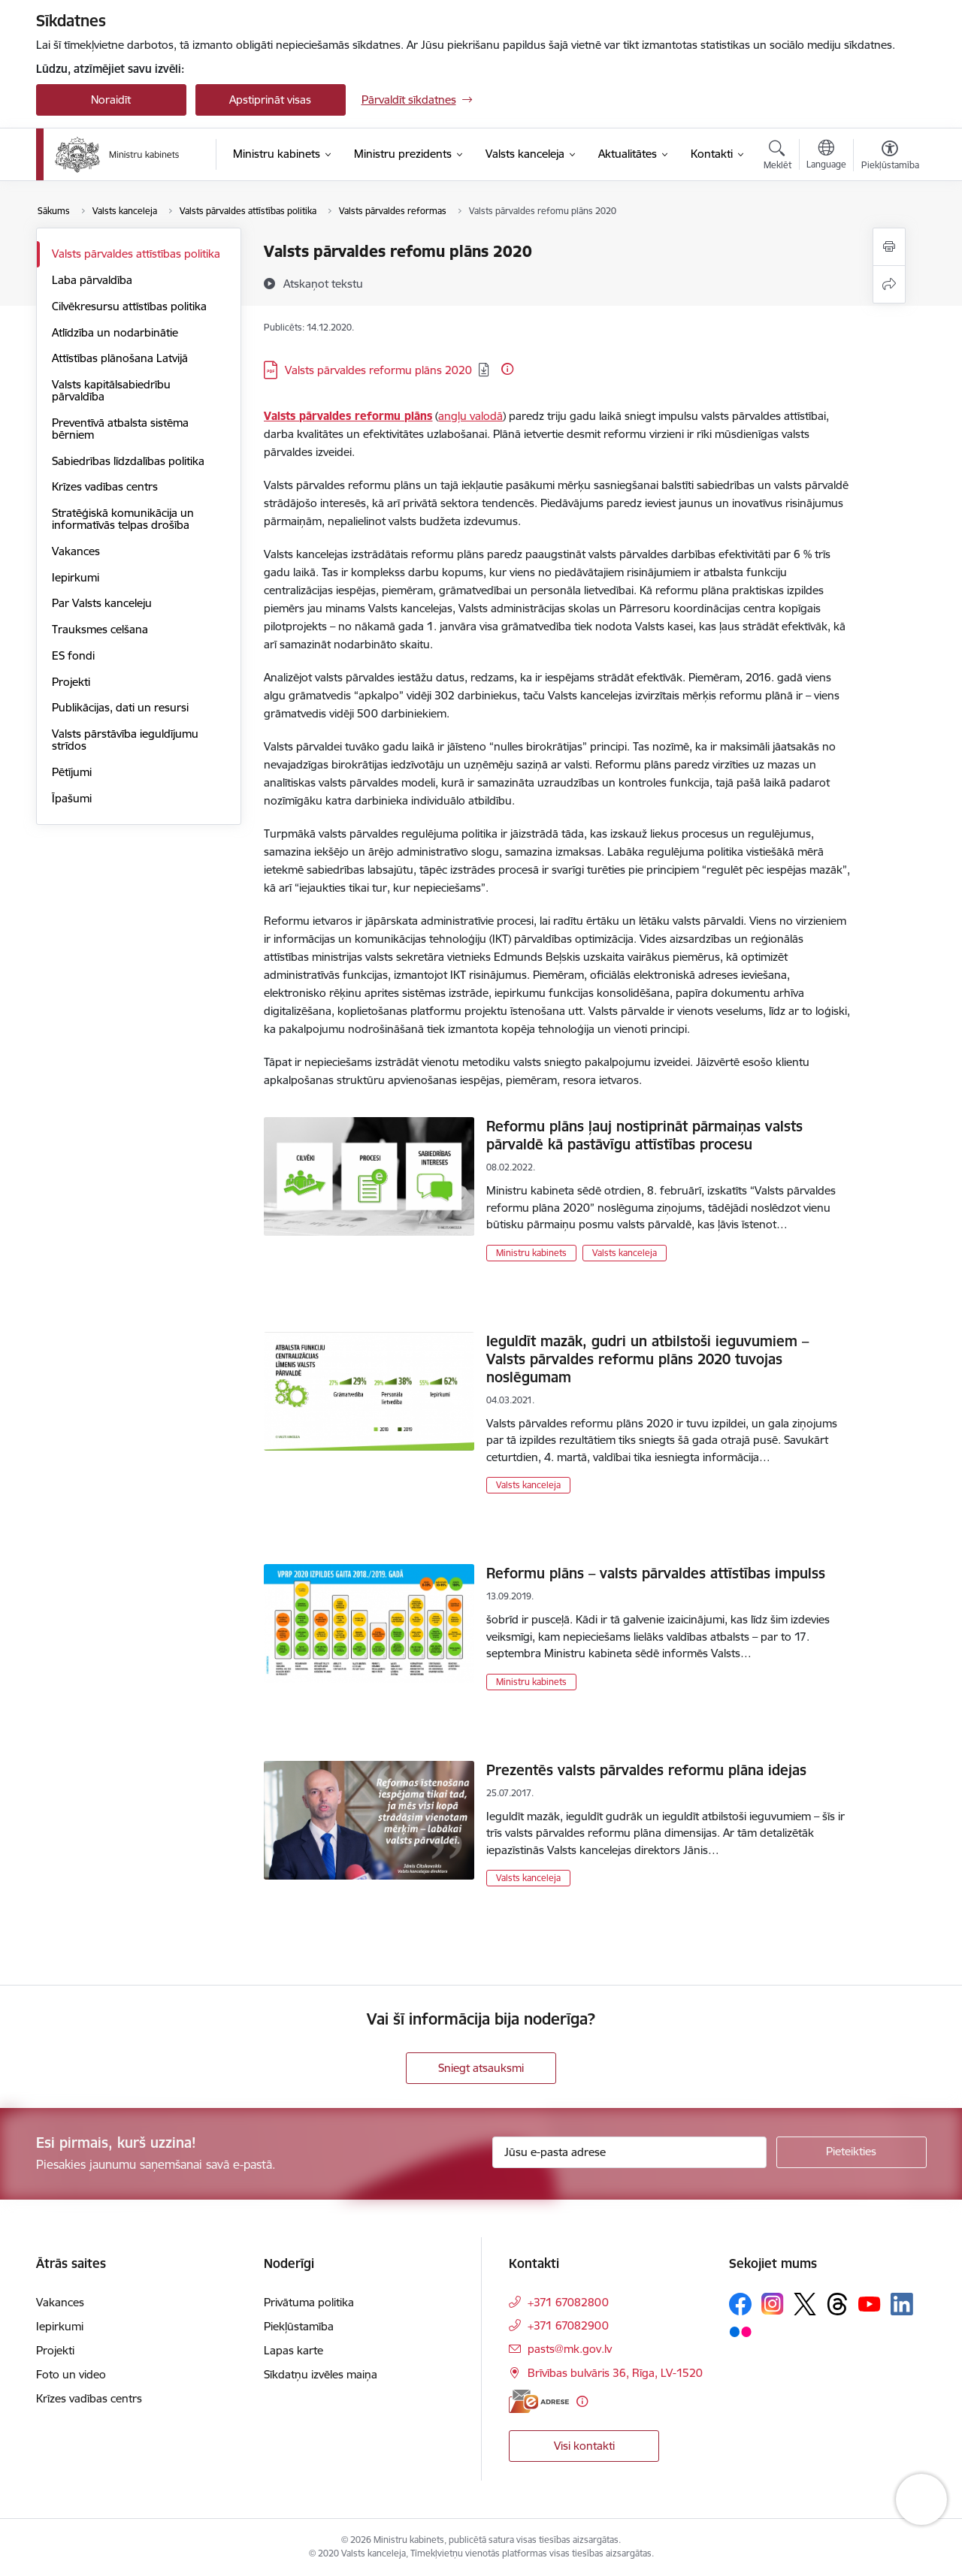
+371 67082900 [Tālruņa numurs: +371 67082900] (568, 2325)
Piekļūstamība (299, 2326)
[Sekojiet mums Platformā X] (805, 2304)
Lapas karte (293, 2350)
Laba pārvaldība (92, 280)
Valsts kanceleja (624, 1252)
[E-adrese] (539, 2401)
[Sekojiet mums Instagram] (772, 2304)
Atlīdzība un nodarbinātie (115, 332)
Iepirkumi (75, 577)
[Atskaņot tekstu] (323, 283)
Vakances (76, 551)
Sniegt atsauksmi (481, 2068)
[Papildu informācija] (507, 369)
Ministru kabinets (531, 1252)
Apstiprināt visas (270, 99)
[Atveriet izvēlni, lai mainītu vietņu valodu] (826, 156)
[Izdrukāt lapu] (889, 246)
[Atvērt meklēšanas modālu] (777, 157)
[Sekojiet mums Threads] (837, 2304)
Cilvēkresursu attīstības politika (129, 306)
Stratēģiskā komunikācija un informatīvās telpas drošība (123, 519)
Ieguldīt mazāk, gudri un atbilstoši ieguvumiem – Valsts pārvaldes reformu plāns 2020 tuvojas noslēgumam (647, 1359)
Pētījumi (72, 772)
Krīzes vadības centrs (105, 486)
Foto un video (71, 2374)
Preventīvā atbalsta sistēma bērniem (120, 428)
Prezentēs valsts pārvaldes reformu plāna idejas (646, 1770)
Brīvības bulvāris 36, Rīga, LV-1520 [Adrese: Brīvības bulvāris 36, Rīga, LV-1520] (615, 2373)
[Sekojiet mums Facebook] (740, 2304)
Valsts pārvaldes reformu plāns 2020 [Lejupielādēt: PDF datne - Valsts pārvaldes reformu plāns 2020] (378, 370)
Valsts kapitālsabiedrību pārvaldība (111, 390)
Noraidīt (111, 99)
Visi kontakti (584, 2446)
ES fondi (73, 655)
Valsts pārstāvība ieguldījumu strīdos (125, 739)
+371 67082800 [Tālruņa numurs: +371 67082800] (568, 2302)
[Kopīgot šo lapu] (889, 284)
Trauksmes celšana (100, 629)
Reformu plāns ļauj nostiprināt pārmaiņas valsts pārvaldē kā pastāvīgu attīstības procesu (644, 1135)
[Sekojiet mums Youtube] (869, 2303)
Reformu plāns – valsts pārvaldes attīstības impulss (655, 1573)
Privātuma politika (309, 2302)
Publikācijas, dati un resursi (120, 707)
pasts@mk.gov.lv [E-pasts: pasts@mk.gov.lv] (570, 2349)
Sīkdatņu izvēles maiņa (320, 2374)
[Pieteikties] (851, 2152)
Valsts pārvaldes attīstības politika (136, 253)
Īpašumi (72, 798)
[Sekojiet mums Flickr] (740, 2331)
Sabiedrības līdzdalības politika (128, 461)
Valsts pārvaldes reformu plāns (348, 416)
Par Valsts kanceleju (102, 603)
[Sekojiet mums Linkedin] (902, 2304)
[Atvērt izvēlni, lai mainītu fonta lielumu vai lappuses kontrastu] (890, 157)
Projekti (71, 682)
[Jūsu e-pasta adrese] (629, 2152)
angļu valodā (470, 416)
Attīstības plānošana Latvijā (120, 358)
